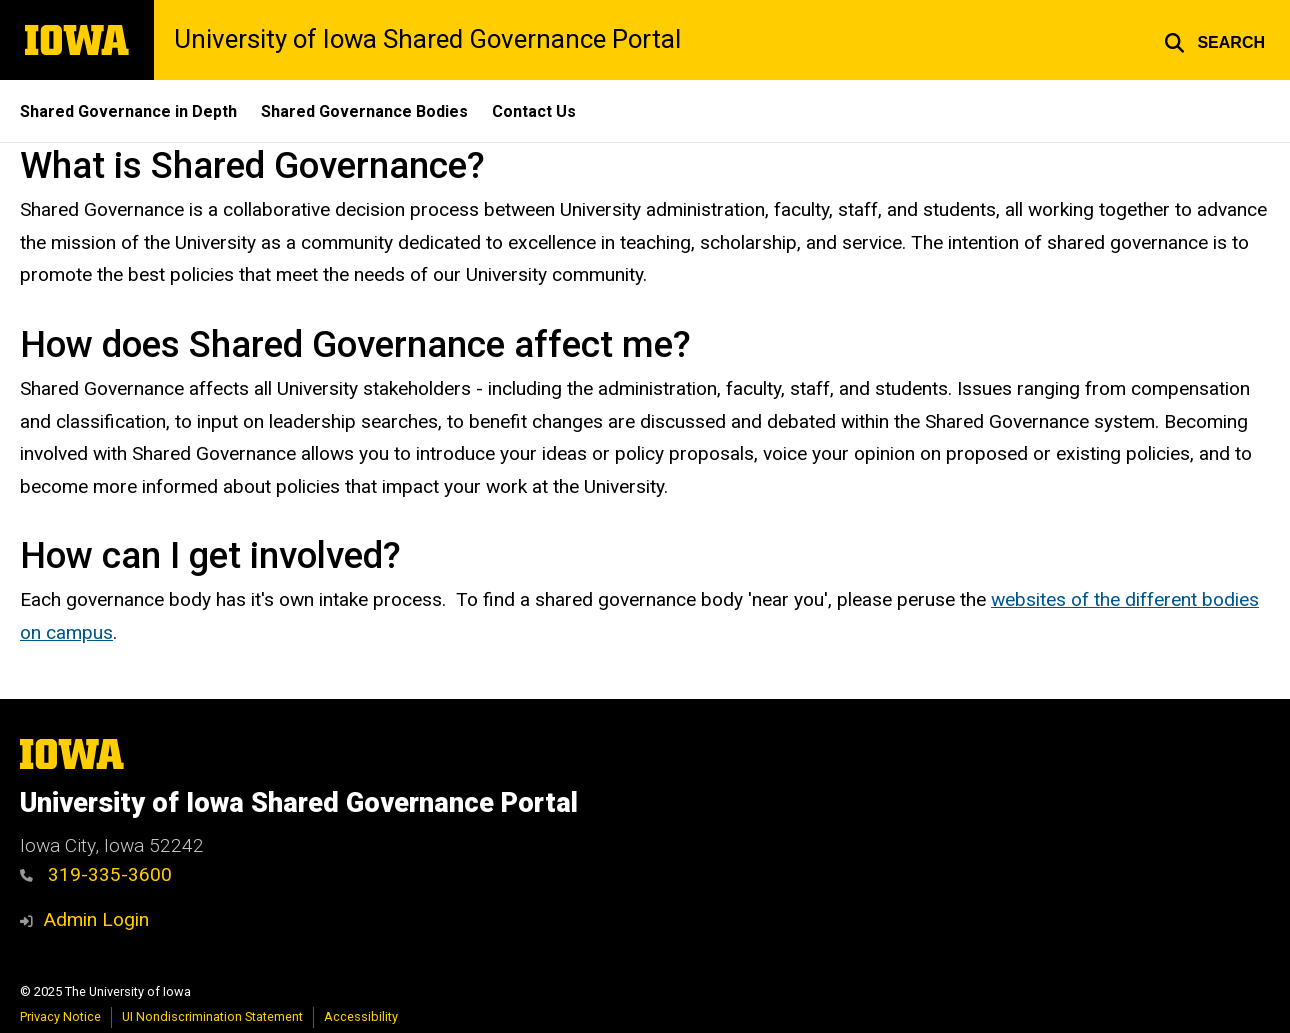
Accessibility (361, 1016)
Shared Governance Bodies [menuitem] (364, 111)
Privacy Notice (60, 1016)
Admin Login (96, 919)
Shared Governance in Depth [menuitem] (128, 111)
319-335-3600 (96, 874)
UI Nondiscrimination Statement (212, 1016)
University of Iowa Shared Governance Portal (427, 40)
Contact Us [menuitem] (534, 111)
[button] (1214, 40)
